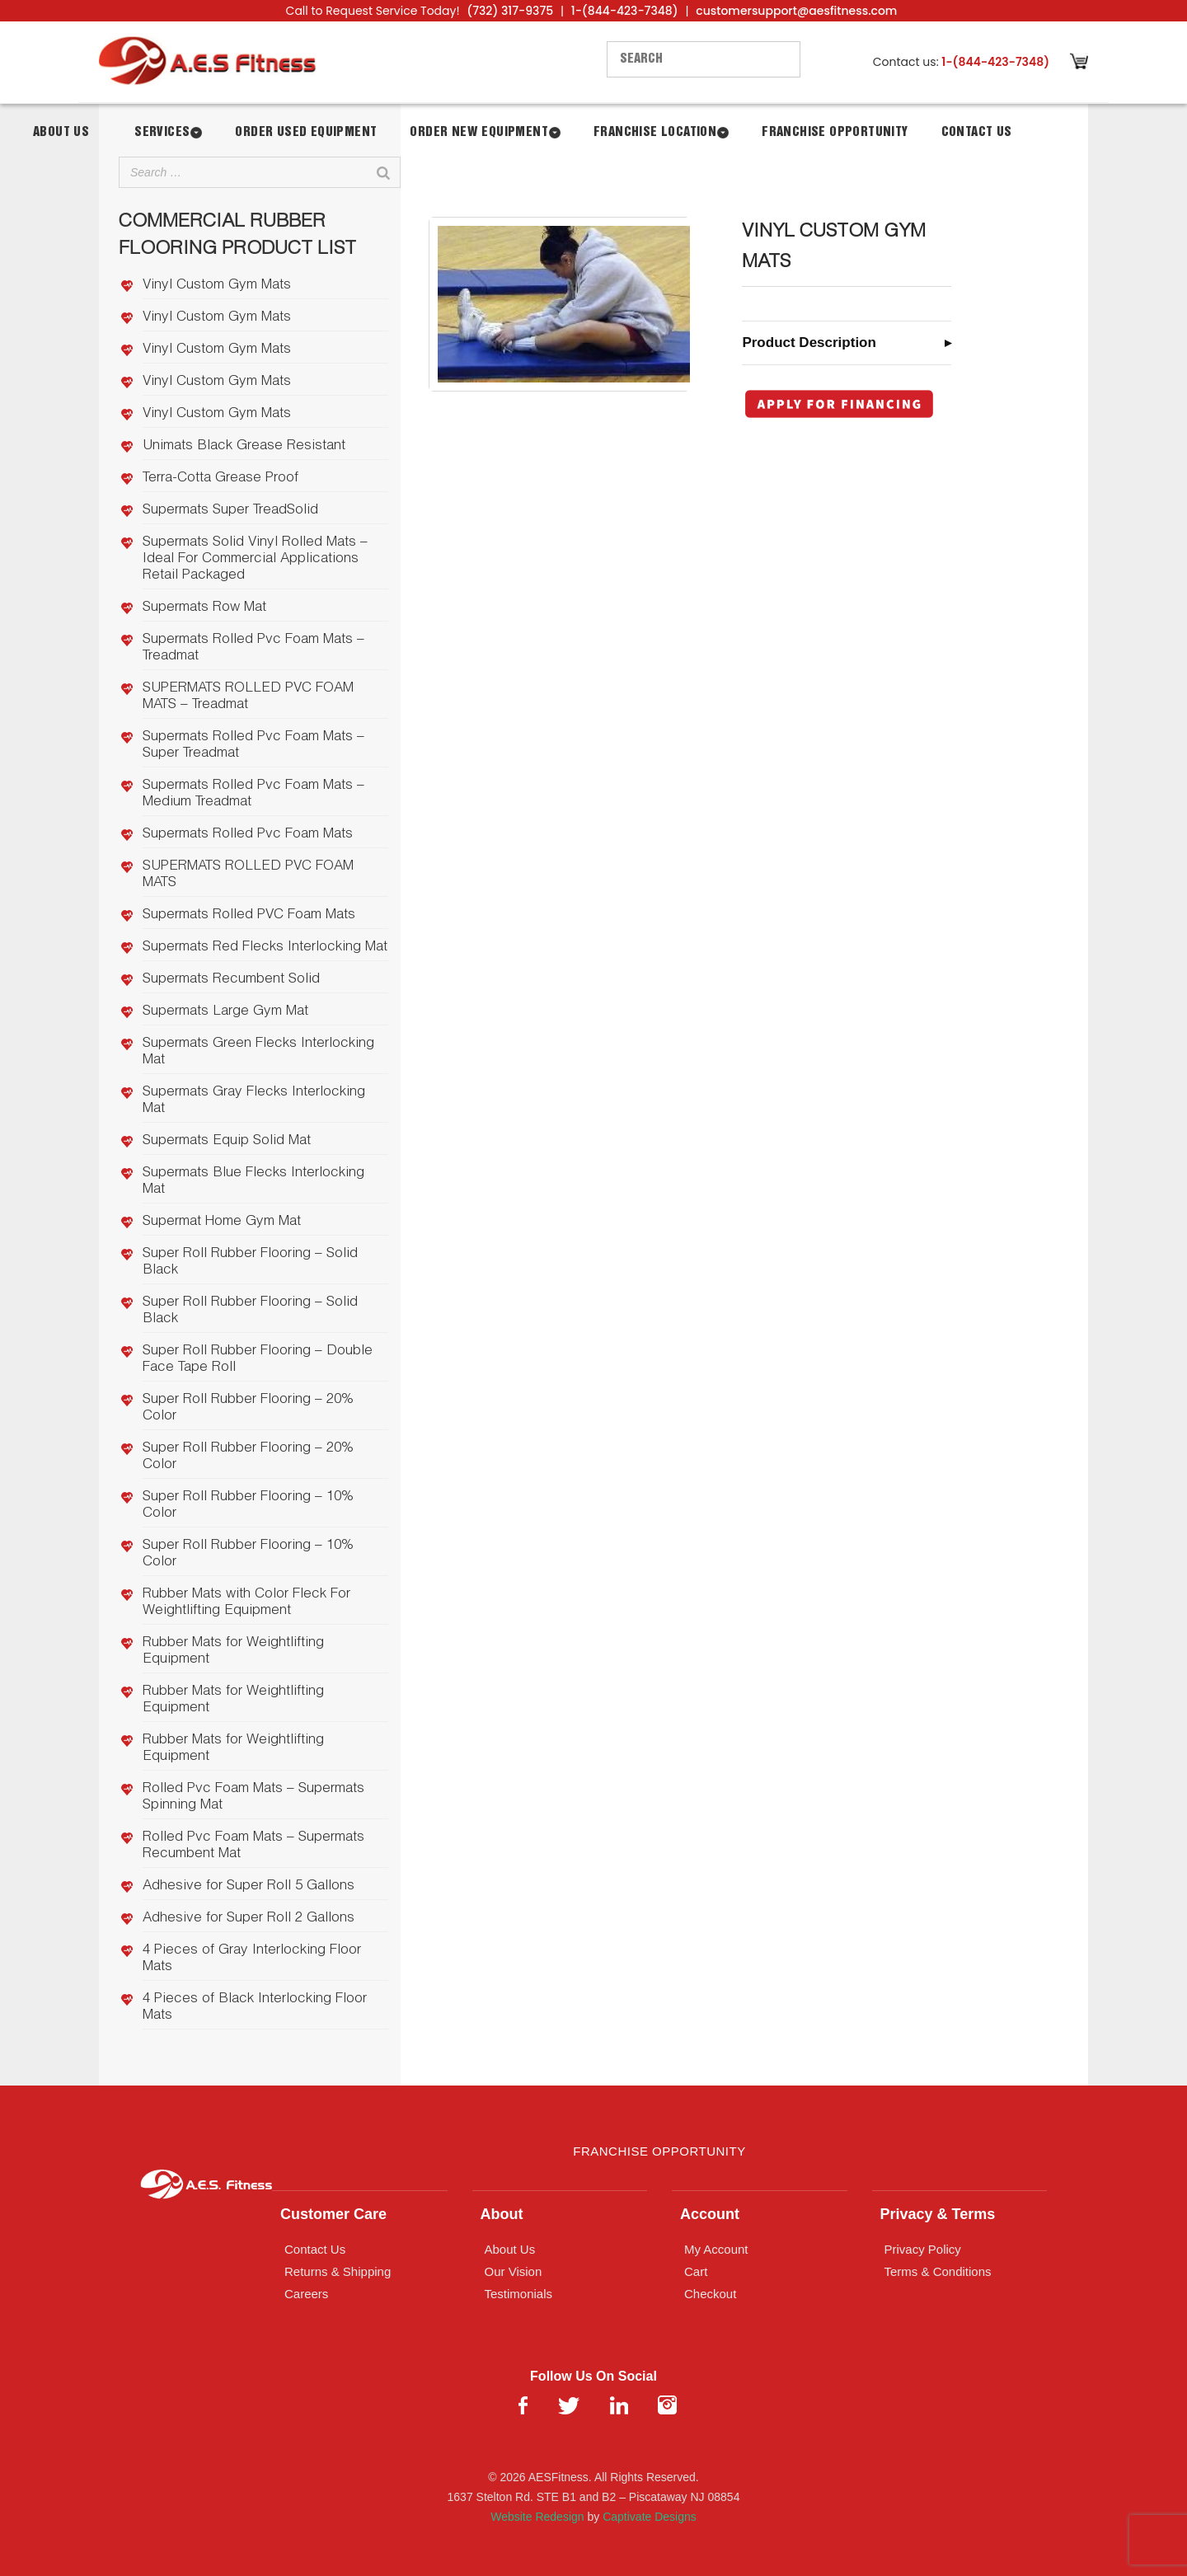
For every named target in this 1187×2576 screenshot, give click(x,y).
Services (162, 132)
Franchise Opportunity (835, 132)
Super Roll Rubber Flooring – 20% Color (248, 1408)
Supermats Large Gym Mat (225, 1012)
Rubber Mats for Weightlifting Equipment (233, 1651)
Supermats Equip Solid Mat (227, 1141)
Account (709, 2214)
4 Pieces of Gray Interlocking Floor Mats (252, 1959)
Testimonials (519, 2294)
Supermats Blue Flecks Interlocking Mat (253, 1181)
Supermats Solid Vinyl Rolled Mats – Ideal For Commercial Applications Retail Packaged (255, 559)
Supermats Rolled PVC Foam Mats (249, 915)
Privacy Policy (922, 2249)
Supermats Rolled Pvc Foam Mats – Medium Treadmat (253, 794)
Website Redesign (537, 2516)
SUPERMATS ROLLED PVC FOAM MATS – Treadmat (248, 697)
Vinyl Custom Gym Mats (217, 286)
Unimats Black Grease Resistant (244, 446)
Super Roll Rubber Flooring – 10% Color (248, 1505)
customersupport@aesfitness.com (796, 10)
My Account (716, 2249)
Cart (695, 2271)
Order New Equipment (479, 132)
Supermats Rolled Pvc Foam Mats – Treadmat (253, 648)
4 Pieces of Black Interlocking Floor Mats (255, 2007)
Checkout (710, 2294)
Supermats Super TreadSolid (230, 511)
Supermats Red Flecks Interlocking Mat (265, 948)
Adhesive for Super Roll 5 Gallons (248, 1886)
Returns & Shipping (337, 2271)
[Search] (383, 172)
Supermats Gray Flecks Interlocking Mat (254, 1101)
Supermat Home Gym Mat (222, 1222)
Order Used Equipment (306, 132)
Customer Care (333, 2214)
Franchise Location (655, 132)
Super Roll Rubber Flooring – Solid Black (250, 1262)
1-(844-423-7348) (624, 10)
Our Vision (513, 2271)
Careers (306, 2294)
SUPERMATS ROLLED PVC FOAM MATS (248, 875)
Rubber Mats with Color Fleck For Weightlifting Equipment (246, 1603)
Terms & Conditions (938, 2271)
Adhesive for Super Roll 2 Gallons (248, 1919)
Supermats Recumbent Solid (231, 980)
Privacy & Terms (938, 2214)
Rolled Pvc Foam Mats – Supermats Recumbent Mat (253, 1846)
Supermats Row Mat (204, 608)
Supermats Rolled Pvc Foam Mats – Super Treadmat (253, 745)
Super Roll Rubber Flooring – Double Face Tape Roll (258, 1359)
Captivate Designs (650, 2516)
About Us (61, 132)
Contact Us (976, 132)
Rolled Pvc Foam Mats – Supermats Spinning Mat (253, 1797)
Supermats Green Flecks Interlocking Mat (258, 1052)
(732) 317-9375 (510, 10)
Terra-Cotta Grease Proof (220, 479)
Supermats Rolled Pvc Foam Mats (248, 835)
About (502, 2214)
